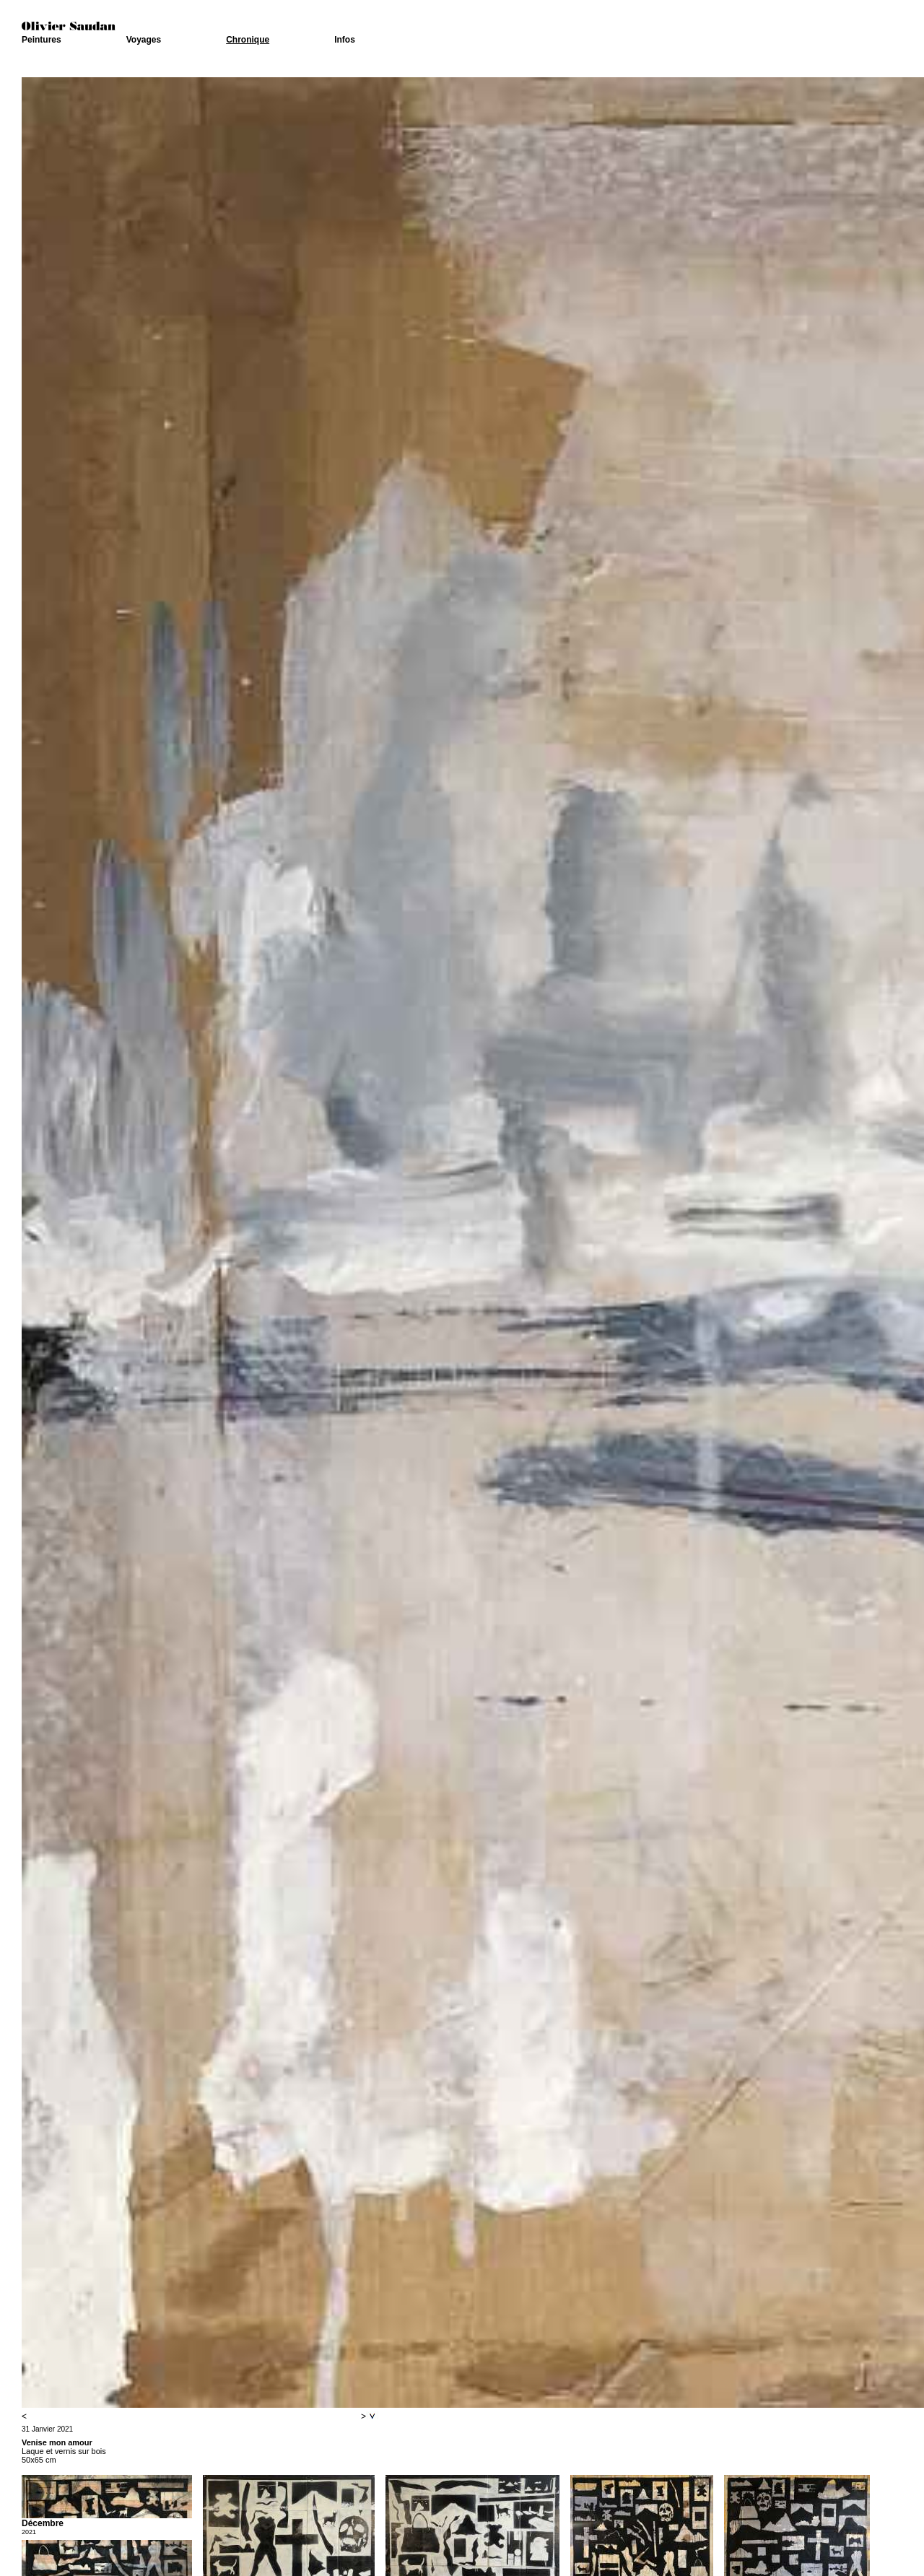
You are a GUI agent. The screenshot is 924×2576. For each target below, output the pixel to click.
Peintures (41, 40)
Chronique (247, 40)
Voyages (143, 40)
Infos (344, 40)
